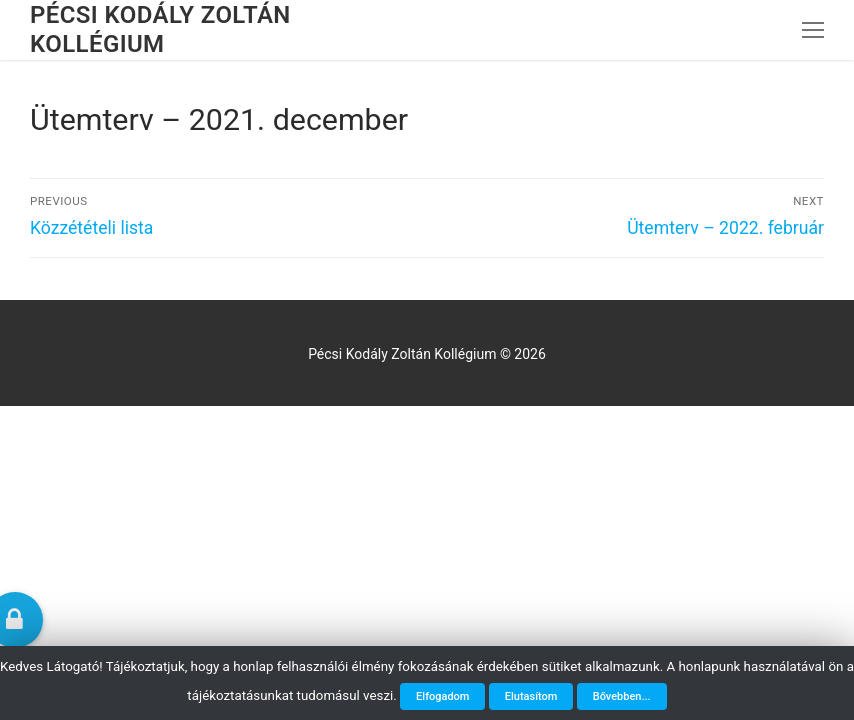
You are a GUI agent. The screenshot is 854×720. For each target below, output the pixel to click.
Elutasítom (531, 696)
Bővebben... (622, 696)
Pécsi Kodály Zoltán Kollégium (160, 29)
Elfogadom (442, 696)
